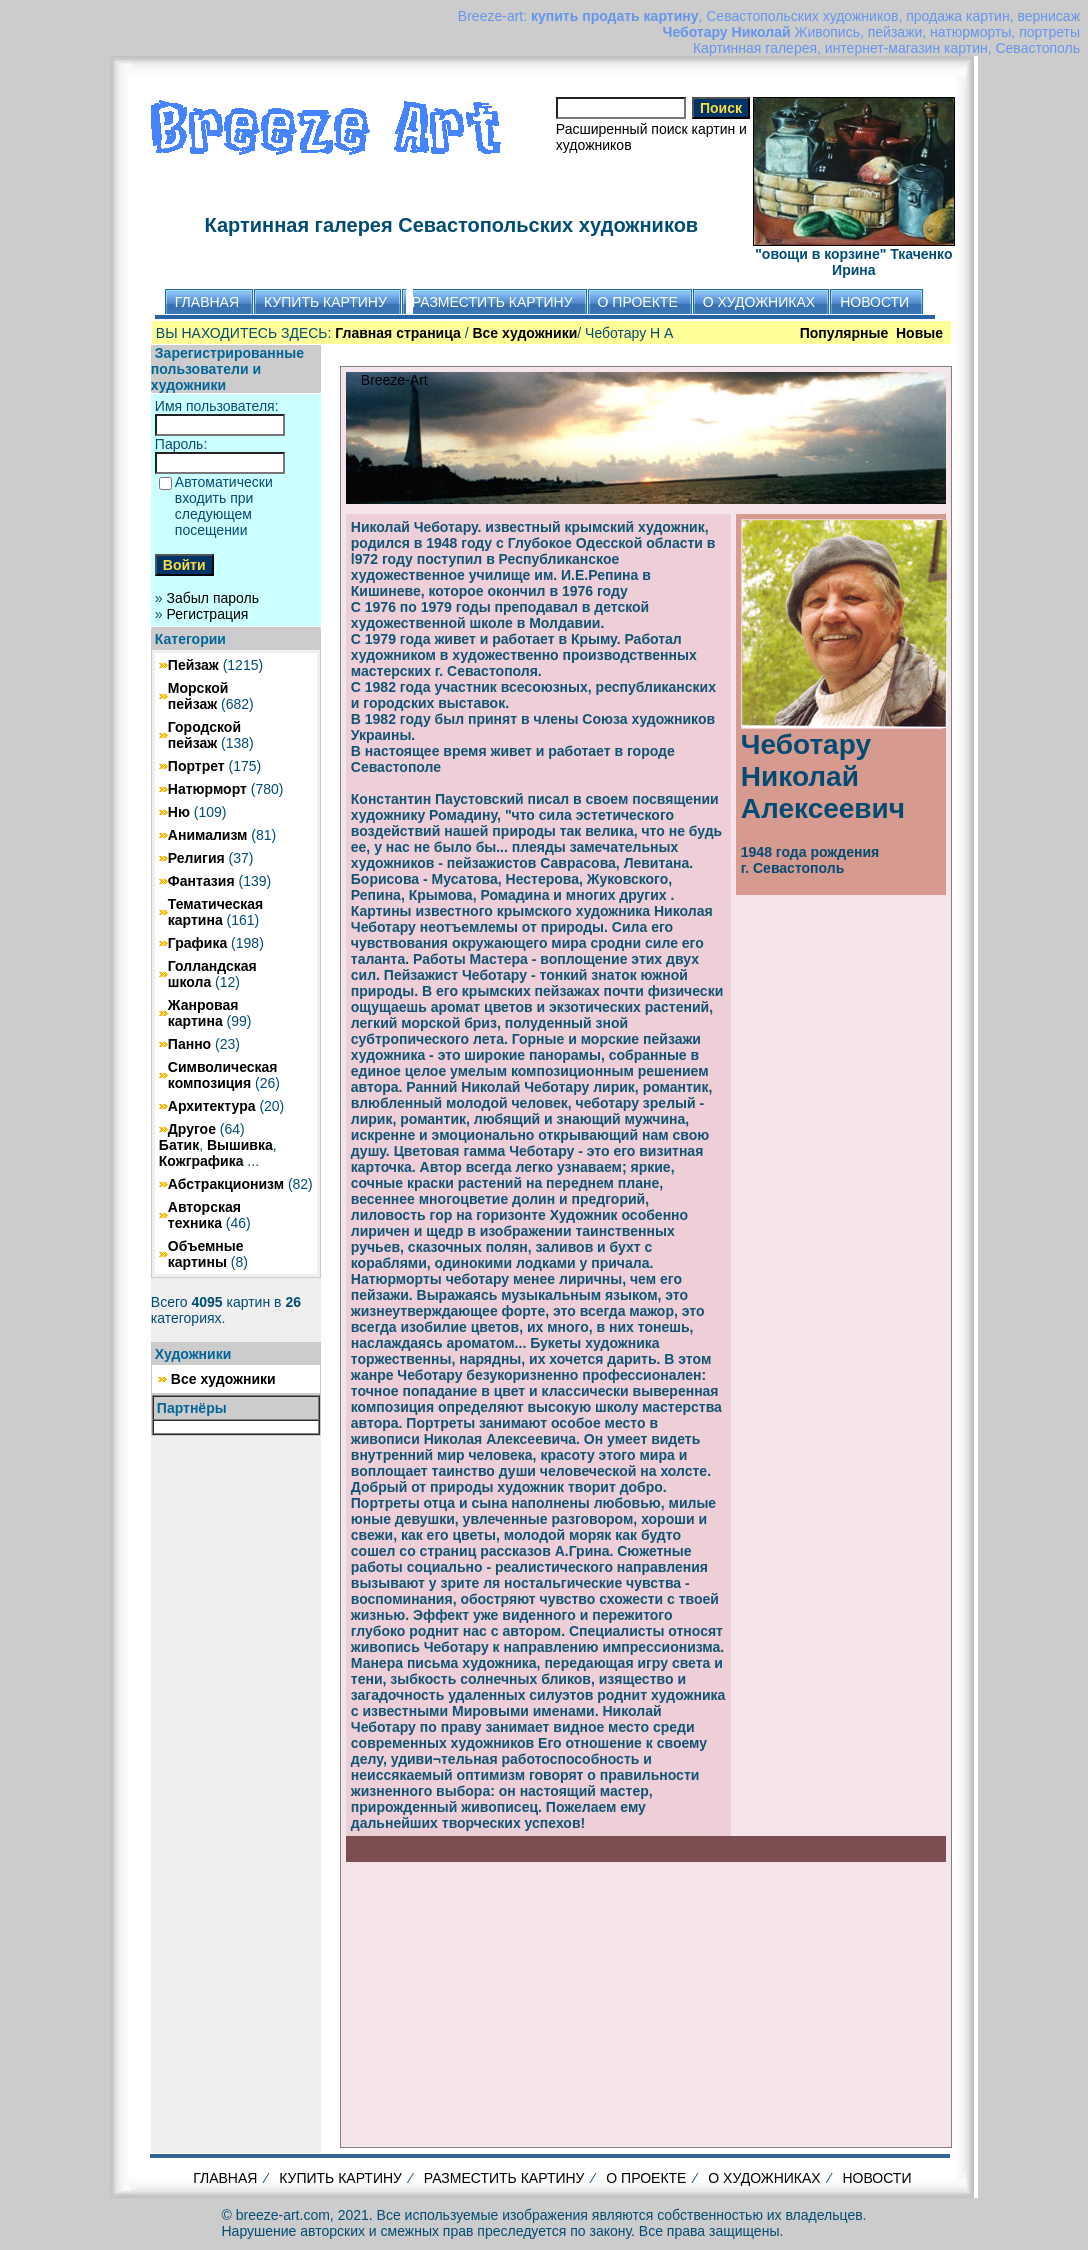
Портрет (196, 766)
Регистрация (208, 614)
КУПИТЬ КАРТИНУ (340, 2178)
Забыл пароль (213, 598)
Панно (189, 1044)
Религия (196, 858)
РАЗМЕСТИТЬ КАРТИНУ (504, 2178)
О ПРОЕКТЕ (646, 2178)
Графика (197, 943)
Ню (179, 812)
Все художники (223, 1379)
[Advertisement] (646, 2002)
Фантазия (201, 881)
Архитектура (212, 1106)
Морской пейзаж (198, 696)
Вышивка (240, 1145)
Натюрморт (207, 789)
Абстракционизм (226, 1184)
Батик (179, 1145)
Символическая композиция (223, 1075)
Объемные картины (206, 1254)
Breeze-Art (394, 380)
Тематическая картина (215, 912)
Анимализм (208, 835)
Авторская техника (204, 1215)
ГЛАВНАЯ (225, 2178)
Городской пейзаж (204, 735)
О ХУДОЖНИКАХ (764, 2178)
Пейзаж (193, 665)
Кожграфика (201, 1161)
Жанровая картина (203, 1013)
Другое (192, 1129)
